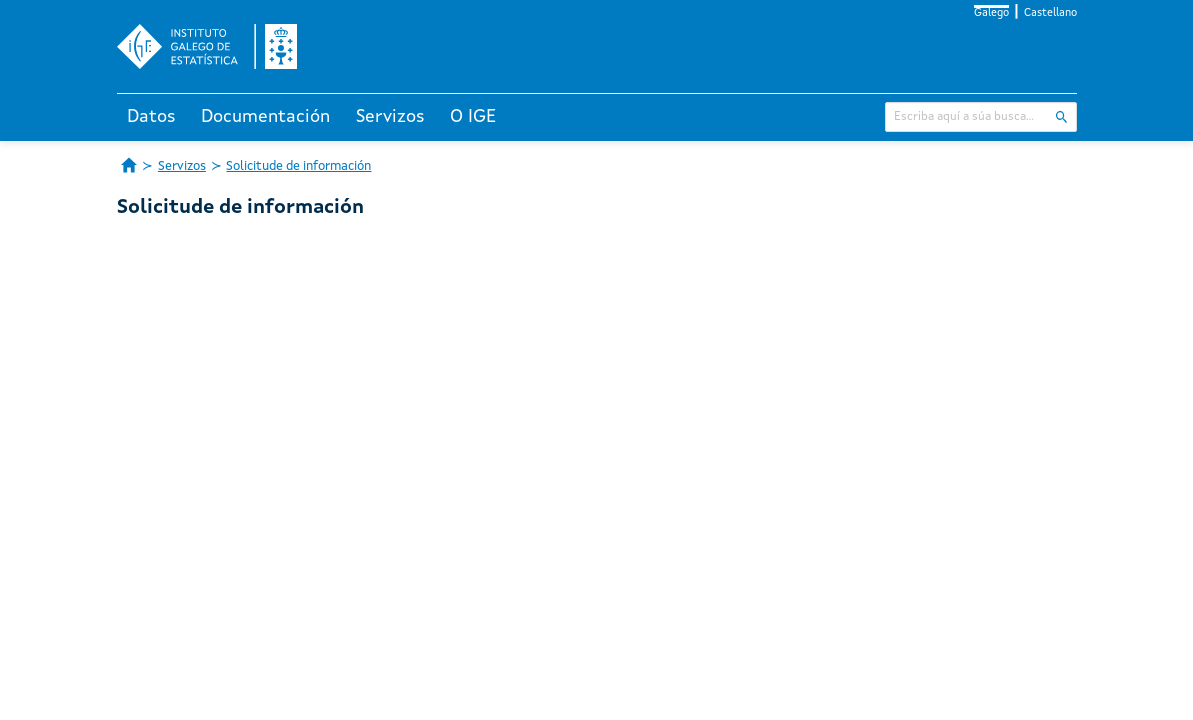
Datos (151, 117)
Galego (991, 13)
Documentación (265, 117)
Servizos (390, 117)
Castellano (1050, 13)
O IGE (473, 117)
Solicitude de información (298, 166)
